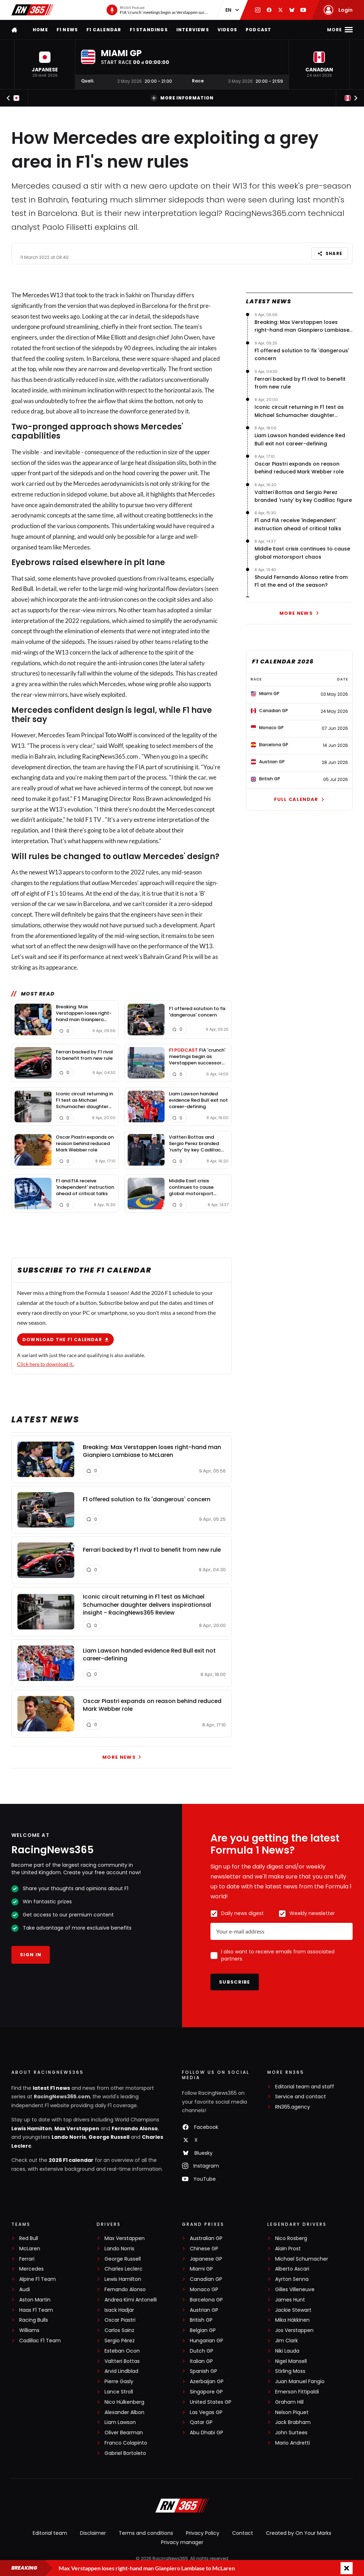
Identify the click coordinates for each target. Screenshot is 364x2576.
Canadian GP (206, 2279)
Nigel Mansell (291, 2361)
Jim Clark (286, 2341)
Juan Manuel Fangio (300, 2382)
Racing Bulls (33, 2320)
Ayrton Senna (292, 2279)
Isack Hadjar (119, 2310)
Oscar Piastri (120, 2320)
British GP (201, 2320)
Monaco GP (204, 2290)
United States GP (210, 2402)
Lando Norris (69, 2137)
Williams (29, 2330)
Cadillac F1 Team (40, 2341)
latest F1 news (51, 2088)
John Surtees (291, 2433)
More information (182, 98)
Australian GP (206, 2238)
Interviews (192, 30)
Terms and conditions (146, 2533)
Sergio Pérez (120, 2341)
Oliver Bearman (124, 2433)
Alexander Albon (124, 2412)
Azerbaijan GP (207, 2382)
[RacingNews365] (182, 2506)
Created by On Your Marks (298, 2533)
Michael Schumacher (301, 2259)
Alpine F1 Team (37, 2279)
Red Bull (22, 589)
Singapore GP (206, 2392)
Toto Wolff (118, 735)
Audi (24, 2290)
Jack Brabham (293, 2422)
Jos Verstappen (294, 2330)
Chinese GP (204, 2249)
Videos (227, 30)
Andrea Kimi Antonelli (131, 2300)
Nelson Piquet (292, 2412)
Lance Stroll (119, 2392)
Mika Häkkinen (292, 2320)
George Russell (109, 2137)
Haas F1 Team (36, 2310)
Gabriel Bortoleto (125, 2453)
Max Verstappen (76, 2128)
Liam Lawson (120, 2422)
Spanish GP (203, 2371)
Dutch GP (201, 2351)
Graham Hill (289, 2402)
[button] (45, 64)
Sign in (30, 1954)
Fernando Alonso (135, 2128)
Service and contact (300, 2097)
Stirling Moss (290, 2371)
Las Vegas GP (206, 2412)
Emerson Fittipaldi (297, 2392)
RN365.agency (292, 2107)
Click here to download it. (45, 1364)
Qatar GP (201, 2422)
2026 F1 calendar (71, 2160)
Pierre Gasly (119, 2382)
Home (40, 30)
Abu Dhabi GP (206, 2433)
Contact (242, 2533)
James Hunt (290, 2300)
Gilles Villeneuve (295, 2290)
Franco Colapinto (126, 2443)
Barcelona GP (206, 2300)
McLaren (29, 2249)
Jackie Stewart (293, 2310)
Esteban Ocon (122, 2351)
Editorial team (50, 2533)
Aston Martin (34, 2300)
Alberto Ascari (292, 2269)
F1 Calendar (103, 30)
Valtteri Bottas (122, 2361)
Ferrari (26, 2259)
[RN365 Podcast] (157, 10)
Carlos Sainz (119, 2330)
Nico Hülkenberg (124, 2402)
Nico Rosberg (291, 2238)
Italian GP (201, 2361)
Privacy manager (182, 2542)
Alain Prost (288, 2249)
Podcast (258, 30)
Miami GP (201, 2269)
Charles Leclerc (124, 2269)
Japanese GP (206, 2259)
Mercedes (35, 295)
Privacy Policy (202, 2533)
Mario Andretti (292, 2443)
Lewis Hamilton (31, 2128)
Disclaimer (93, 2533)
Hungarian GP (206, 2341)
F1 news (67, 30)
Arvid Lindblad (121, 2371)
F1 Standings (148, 30)
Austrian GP (204, 2310)
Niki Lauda (287, 2351)
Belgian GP (203, 2330)
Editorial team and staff (304, 2087)
